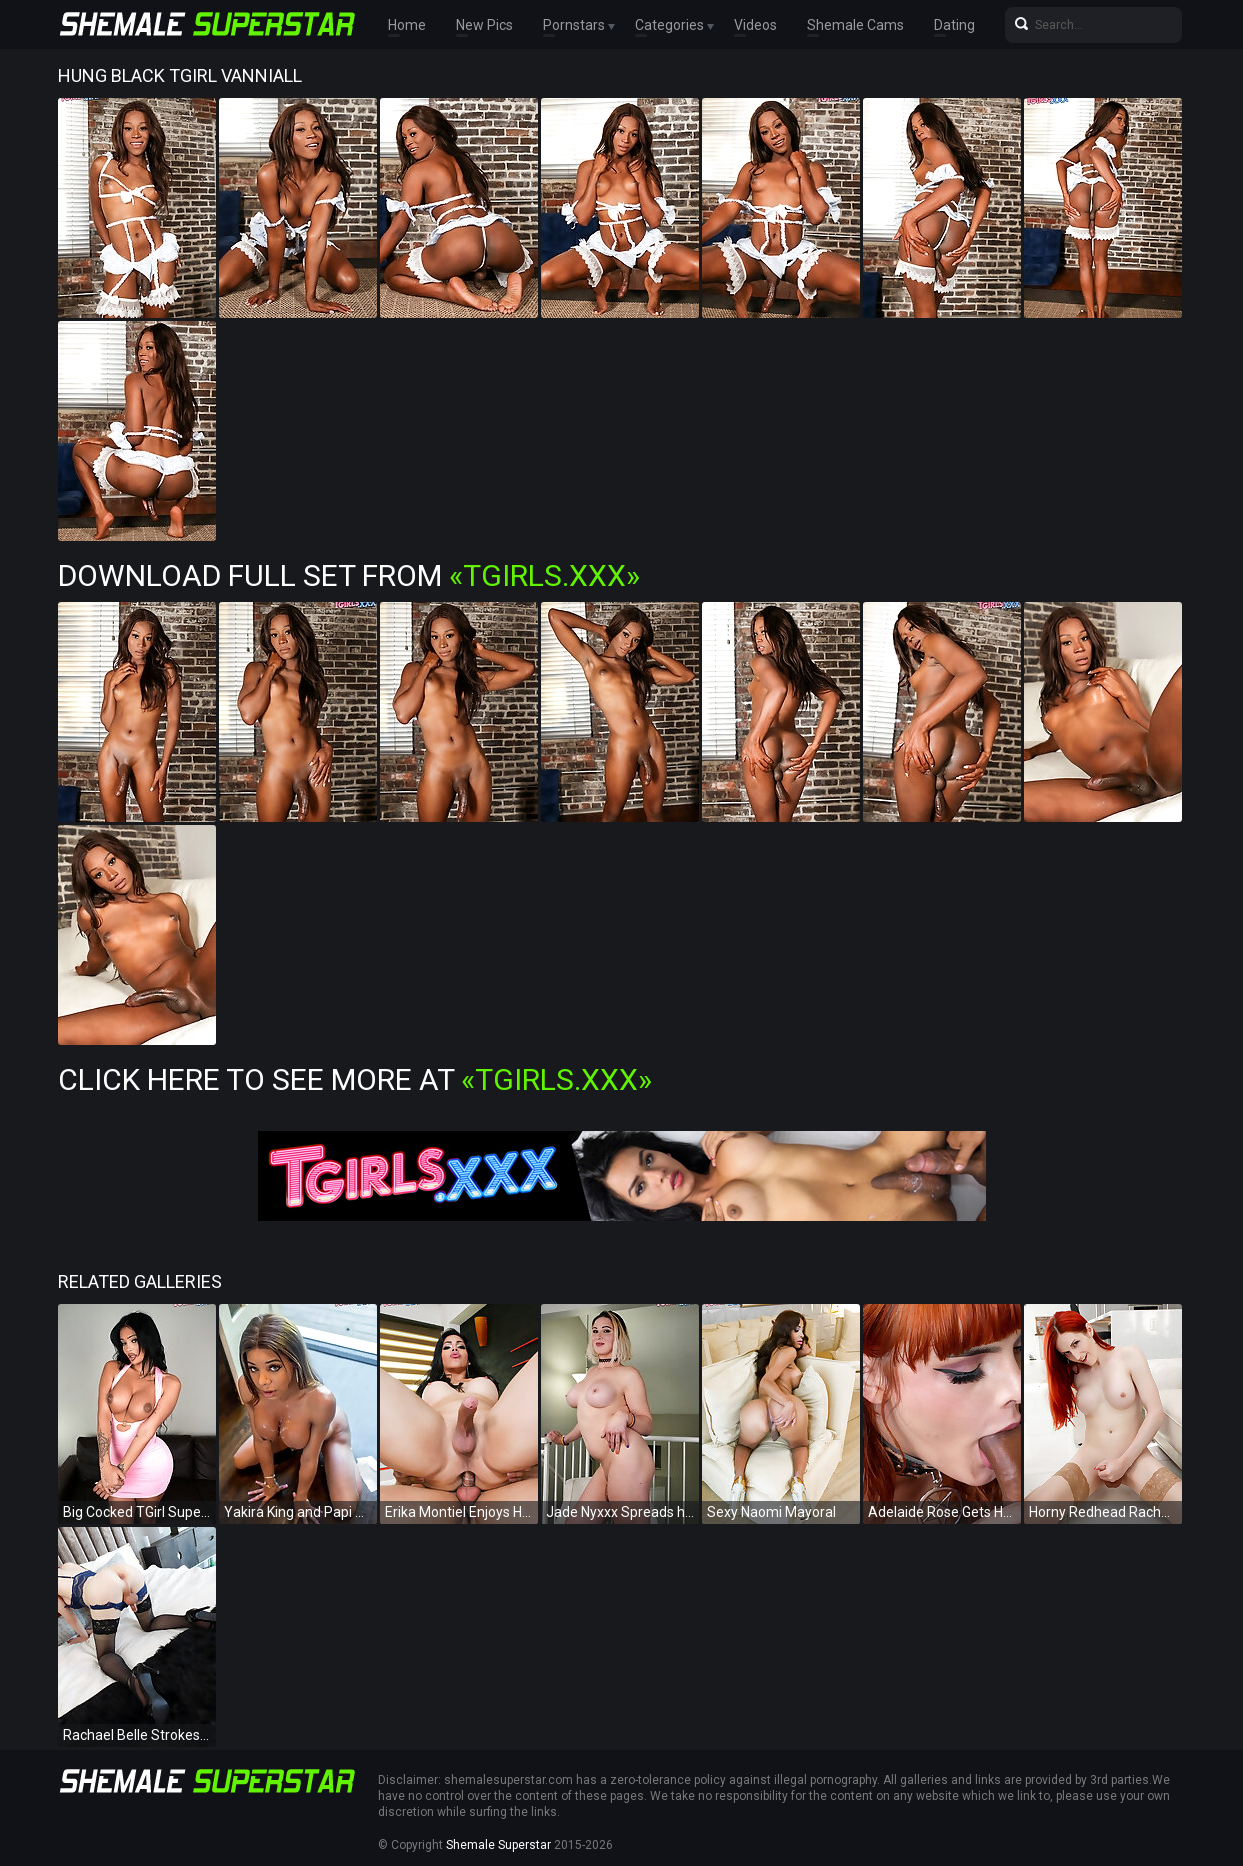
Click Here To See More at (355, 1079)
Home (407, 25)
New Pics (484, 25)
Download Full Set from (349, 575)
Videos (755, 25)
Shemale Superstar (498, 1845)
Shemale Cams (855, 25)
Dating (954, 25)
